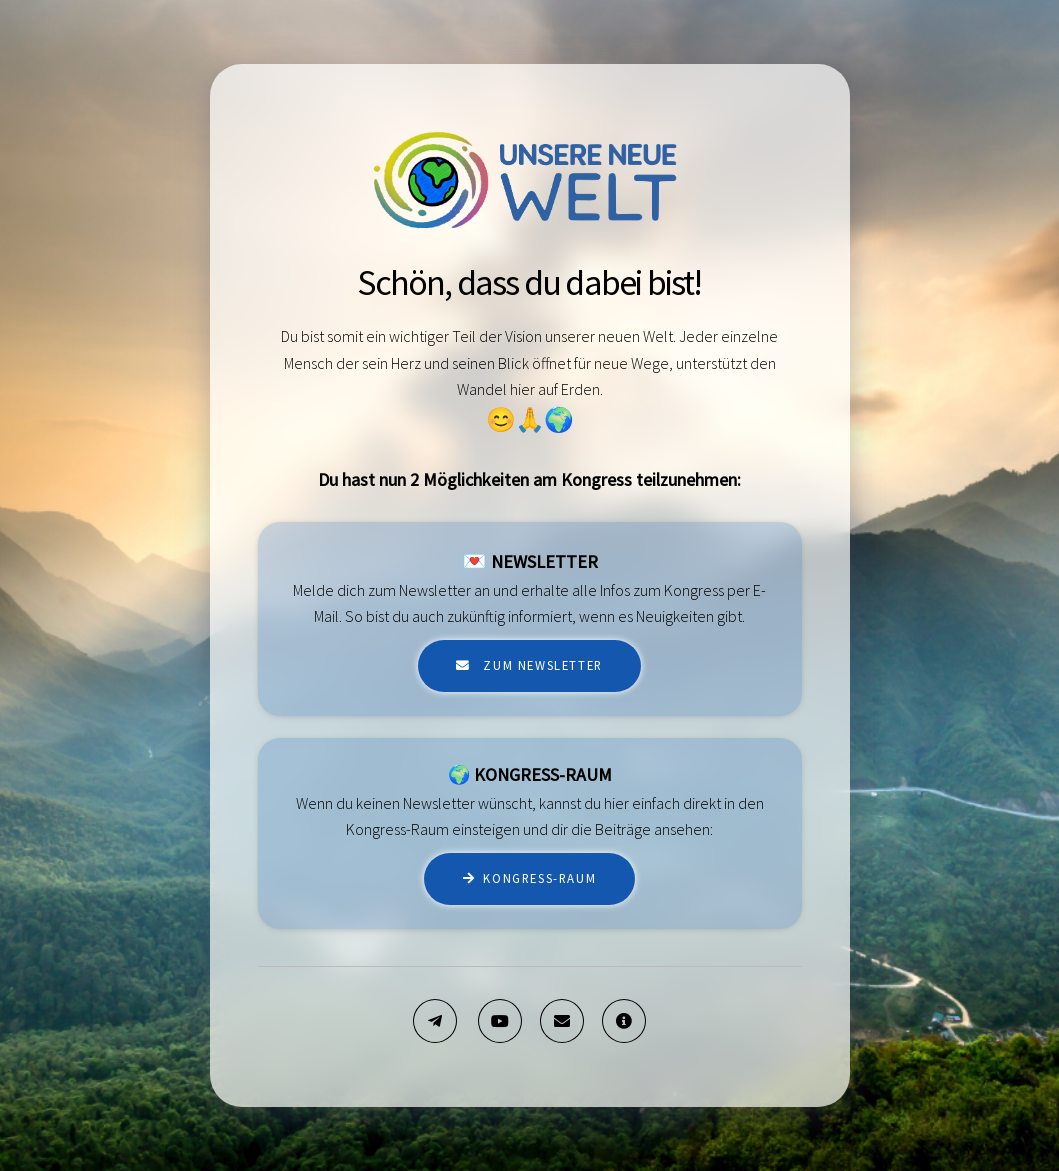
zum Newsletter (541, 665)
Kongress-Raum (539, 878)
